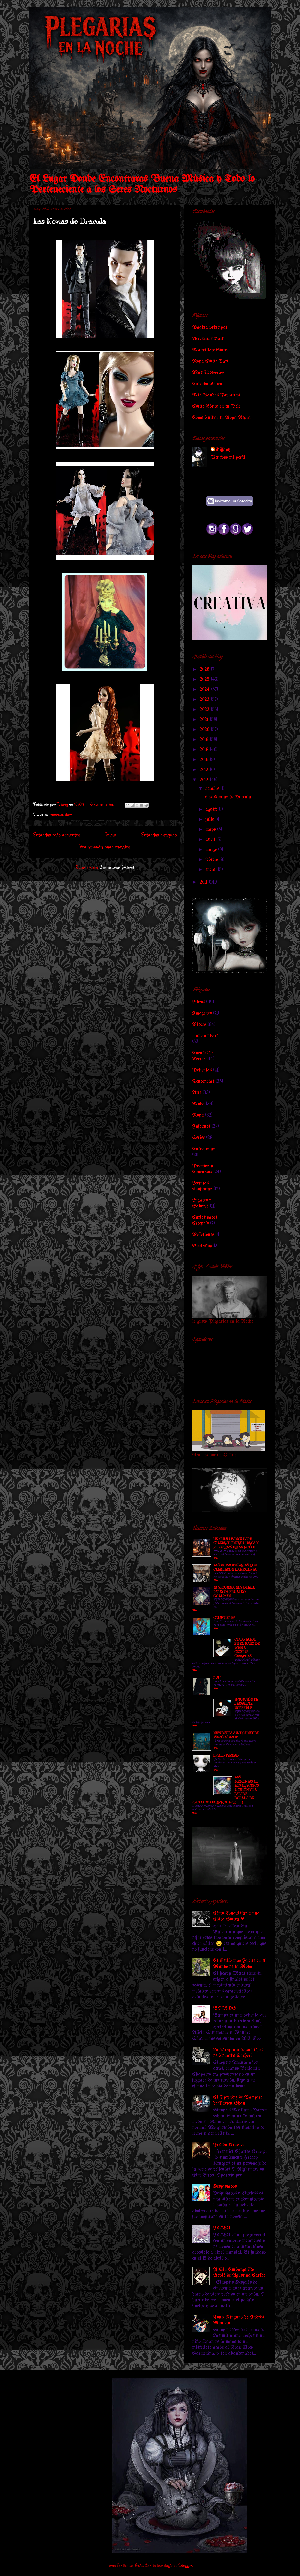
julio (210, 819)
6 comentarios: (103, 804)
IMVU (221, 2228)
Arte (196, 1092)
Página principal (209, 327)
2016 (205, 759)
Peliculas (202, 1070)
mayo (211, 829)
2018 (205, 749)
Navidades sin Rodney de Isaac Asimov (236, 1735)
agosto (212, 809)
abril (210, 839)
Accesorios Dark (208, 338)
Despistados (225, 2186)
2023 (205, 699)
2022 (205, 709)
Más (215, 1558)
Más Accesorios (208, 372)
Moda (198, 1104)
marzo (211, 849)
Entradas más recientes (56, 834)
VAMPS (224, 2008)
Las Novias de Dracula (69, 221)
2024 (205, 689)
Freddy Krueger (228, 2144)
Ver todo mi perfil (228, 457)
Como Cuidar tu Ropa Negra (221, 417)
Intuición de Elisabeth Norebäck (246, 1703)
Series (198, 1137)
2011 (204, 882)
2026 (205, 669)
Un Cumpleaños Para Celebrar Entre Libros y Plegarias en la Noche (235, 1543)
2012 (205, 779)
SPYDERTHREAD (226, 1755)
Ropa (198, 1115)
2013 (205, 769)
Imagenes (202, 1013)
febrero (212, 859)
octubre (212, 788)
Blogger (185, 2565)
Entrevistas (203, 1149)
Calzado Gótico (207, 383)
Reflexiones (203, 1234)
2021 (205, 719)
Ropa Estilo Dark (210, 361)
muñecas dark (61, 814)
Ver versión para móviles (105, 846)
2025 (205, 679)
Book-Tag (202, 1245)
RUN (216, 1678)
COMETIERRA (224, 1618)
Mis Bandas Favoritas (216, 395)
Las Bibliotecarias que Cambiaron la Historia (235, 1567)
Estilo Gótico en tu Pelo (216, 406)
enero (210, 869)
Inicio (110, 834)
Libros (198, 1002)
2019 (205, 739)
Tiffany (223, 450)
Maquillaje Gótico (210, 350)
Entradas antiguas (159, 834)
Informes (201, 1126)
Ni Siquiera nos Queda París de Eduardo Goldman (234, 1591)
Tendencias (203, 1081)
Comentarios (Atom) (117, 867)
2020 (205, 729)
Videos (199, 1024)
